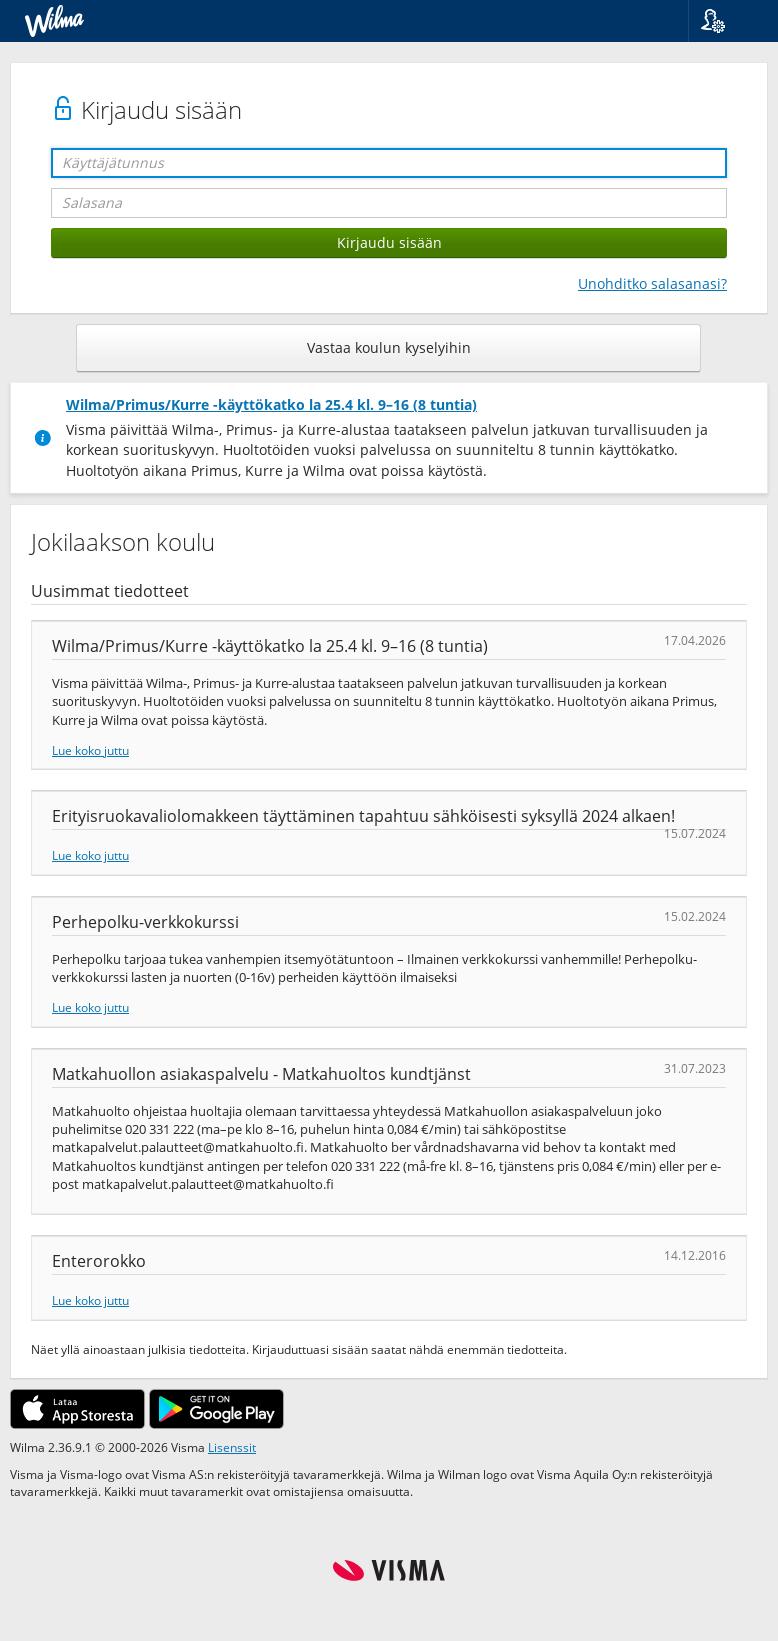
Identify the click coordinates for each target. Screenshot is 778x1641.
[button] (725, 21)
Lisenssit (232, 1447)
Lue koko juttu (90, 750)
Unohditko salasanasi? (652, 283)
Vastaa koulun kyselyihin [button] (389, 347)
